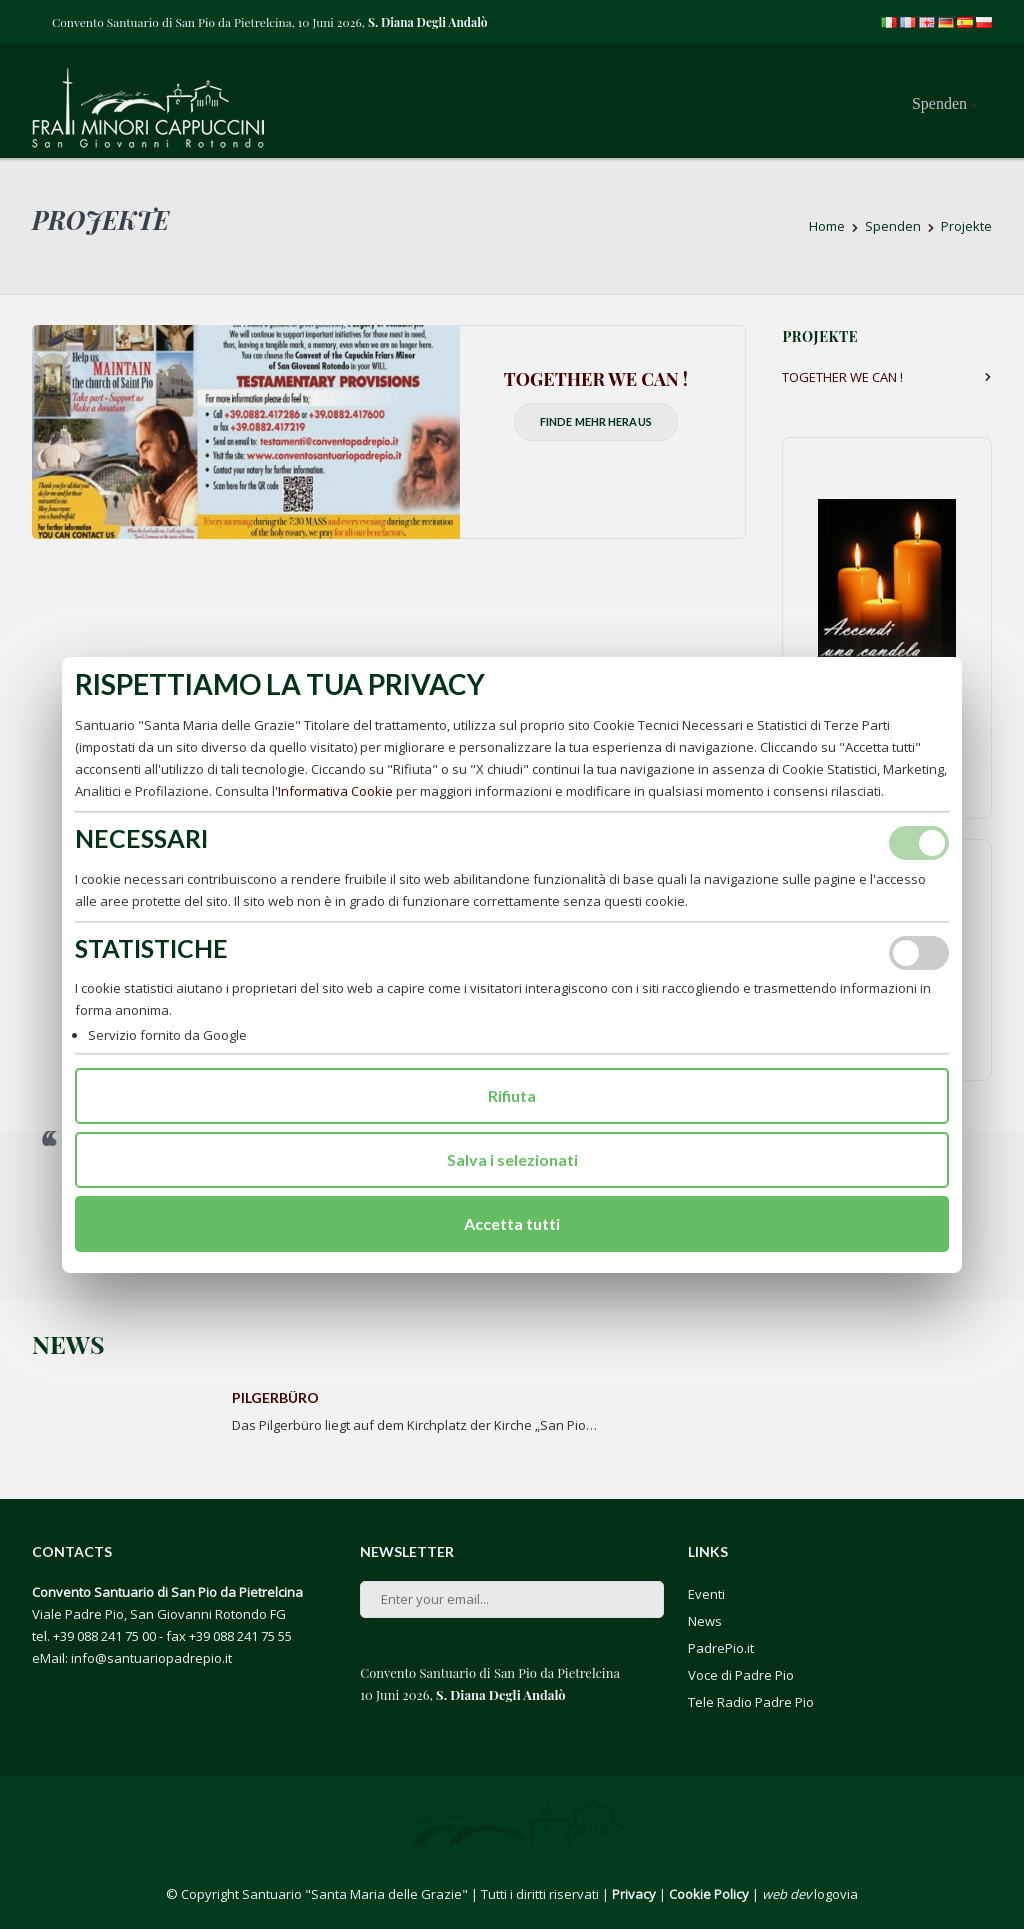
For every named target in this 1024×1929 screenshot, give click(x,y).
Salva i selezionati (512, 1159)
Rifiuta (512, 1095)
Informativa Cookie (335, 791)
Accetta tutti (512, 1223)
